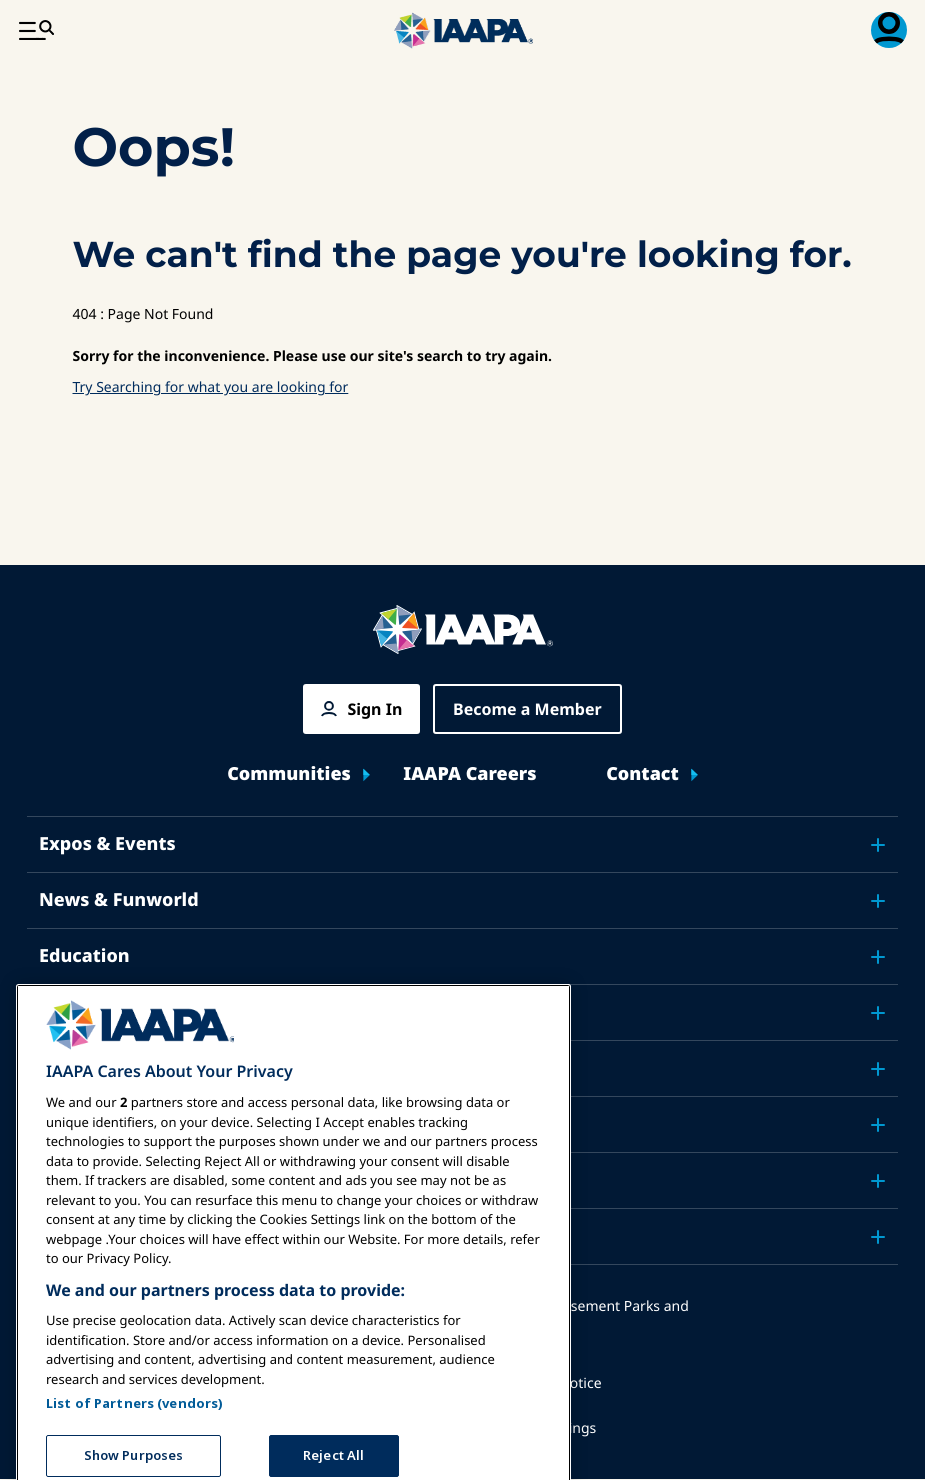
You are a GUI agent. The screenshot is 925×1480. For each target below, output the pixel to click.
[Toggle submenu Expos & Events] (878, 845)
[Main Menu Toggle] (36, 30)
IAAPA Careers (469, 774)
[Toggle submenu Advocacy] (878, 1069)
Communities (289, 774)
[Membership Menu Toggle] (889, 30)
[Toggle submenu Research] (878, 1125)
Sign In (374, 709)
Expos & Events (107, 844)
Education (84, 956)
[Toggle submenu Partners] (878, 1237)
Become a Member (527, 709)
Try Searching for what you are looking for (211, 387)
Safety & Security (117, 1012)
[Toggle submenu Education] (878, 957)
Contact (642, 774)
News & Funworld (119, 900)
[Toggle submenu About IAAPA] (878, 1181)
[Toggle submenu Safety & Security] (878, 1013)
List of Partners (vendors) (134, 1439)
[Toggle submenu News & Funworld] (878, 901)
